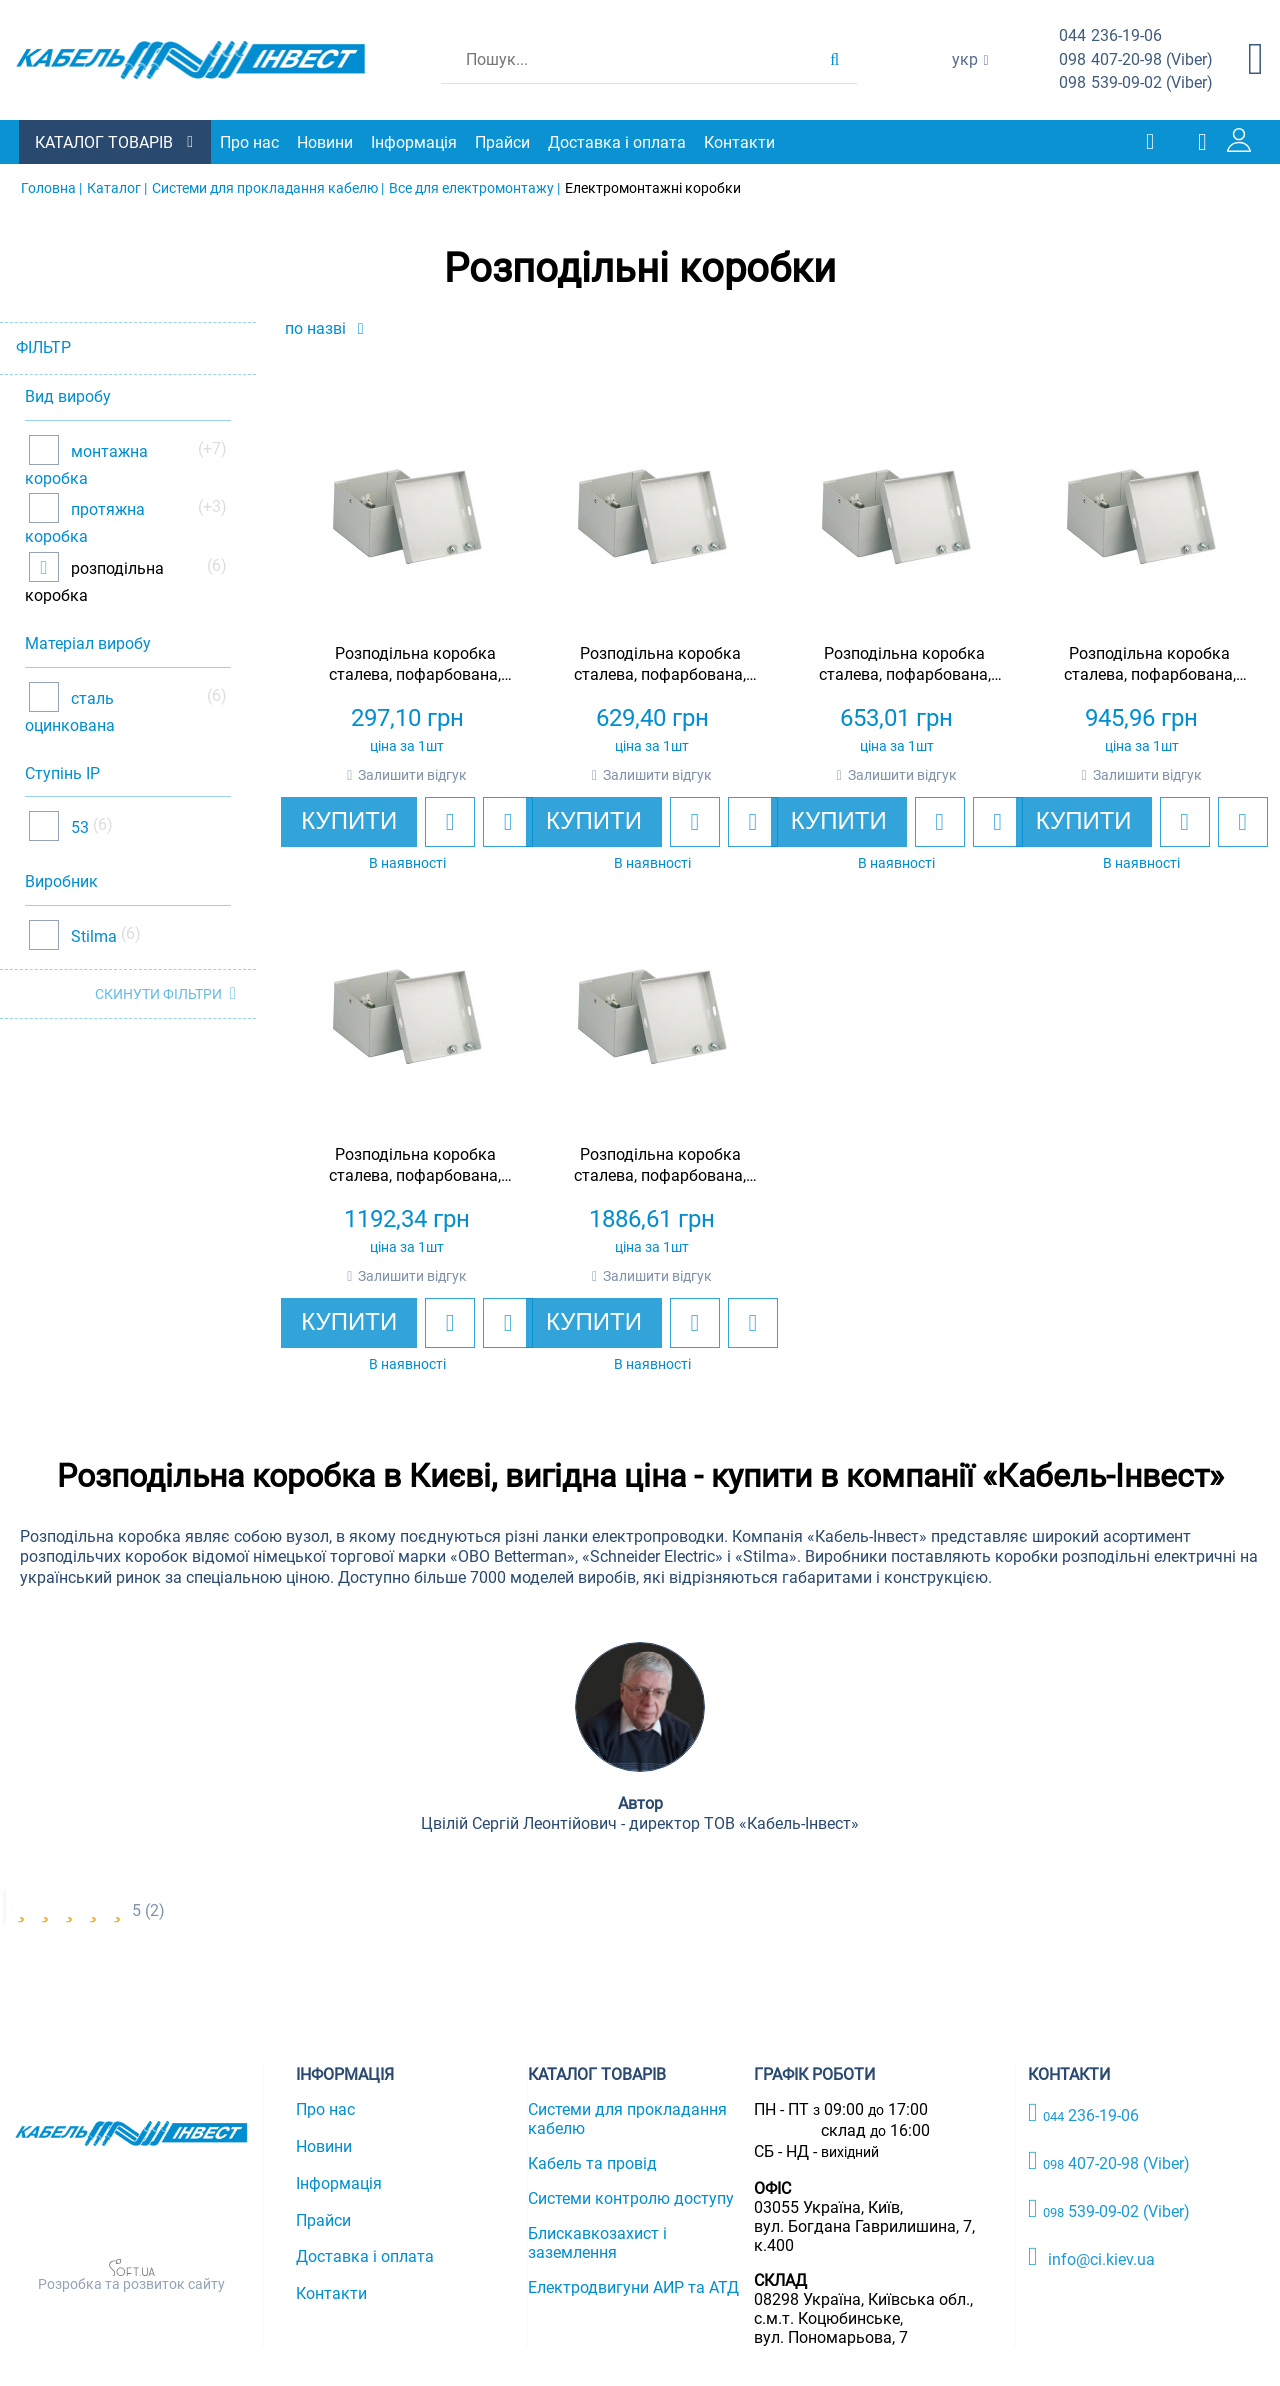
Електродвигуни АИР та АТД (633, 2287)
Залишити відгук (412, 775)
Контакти (740, 142)
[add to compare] (508, 822)
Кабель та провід (592, 2163)
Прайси (503, 142)
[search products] (834, 60)
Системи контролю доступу (631, 2198)
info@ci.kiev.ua (1091, 2256)
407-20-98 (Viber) (1136, 60)
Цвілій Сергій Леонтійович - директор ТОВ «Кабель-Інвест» (640, 1823)
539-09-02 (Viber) (1136, 83)
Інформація (415, 142)
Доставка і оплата (618, 142)
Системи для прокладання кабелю (627, 2119)
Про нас (250, 142)
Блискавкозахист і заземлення (597, 2243)
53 (78, 827)
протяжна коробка (85, 523)
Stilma (92, 935)
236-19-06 (1110, 36)
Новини (326, 142)
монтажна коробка (86, 464)
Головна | (51, 188)
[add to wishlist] (450, 822)
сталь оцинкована (70, 711)
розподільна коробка (94, 581)
